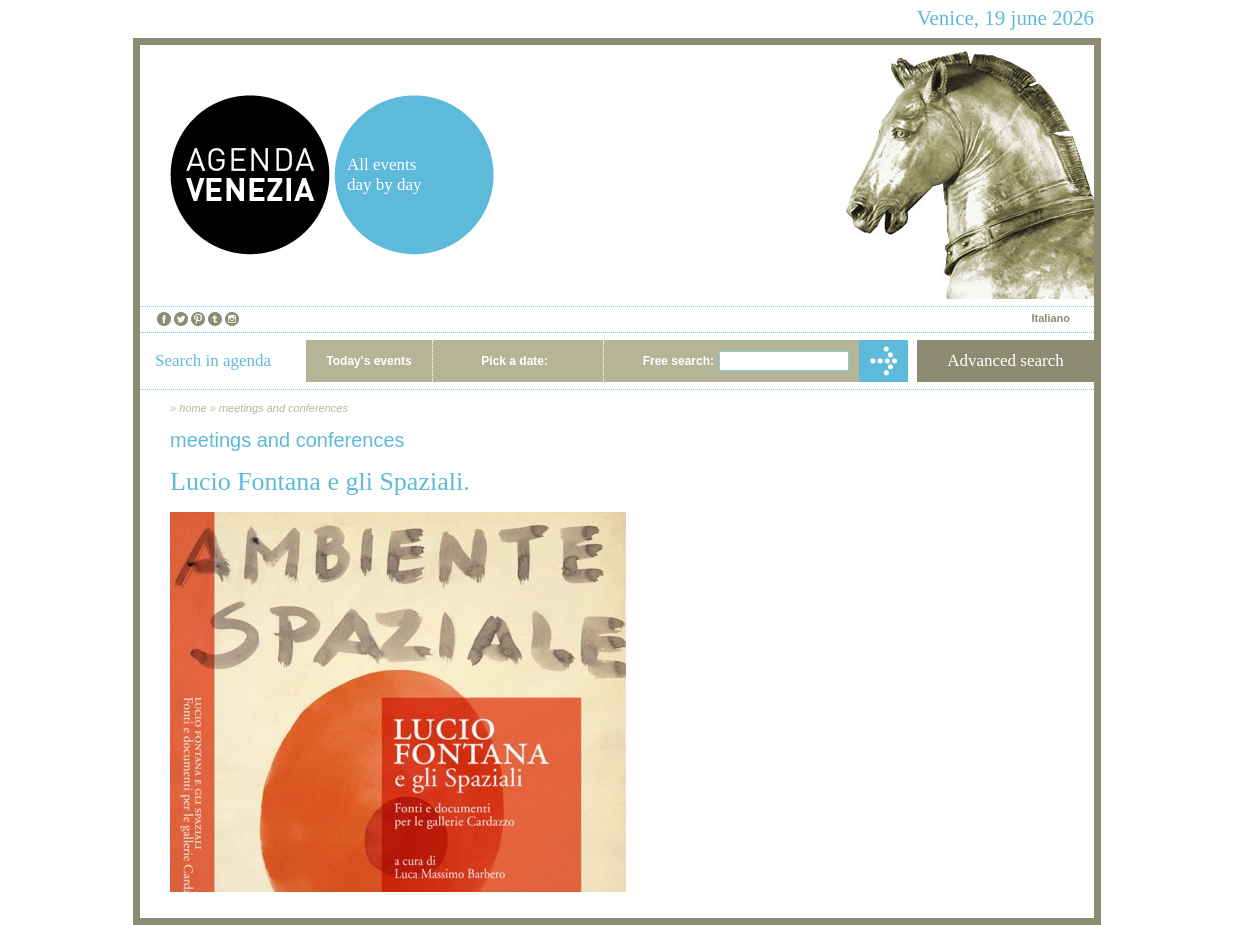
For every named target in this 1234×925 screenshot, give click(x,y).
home (193, 408)
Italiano (1050, 318)
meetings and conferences (283, 408)
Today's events (368, 361)
